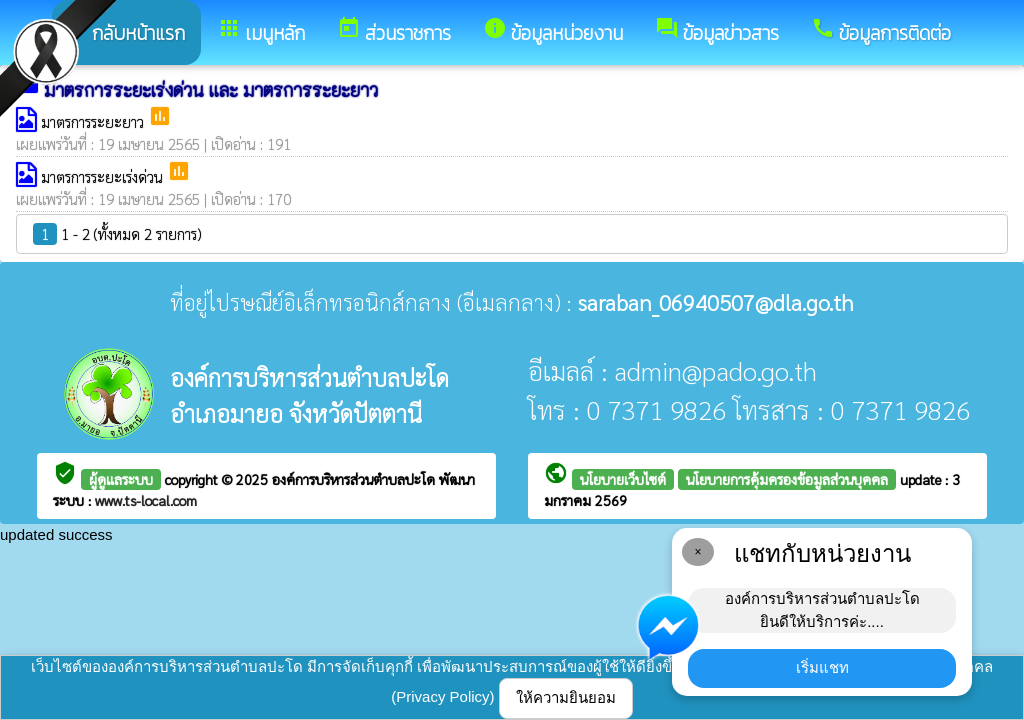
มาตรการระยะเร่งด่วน (104, 176)
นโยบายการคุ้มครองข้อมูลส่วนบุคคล (787, 479)
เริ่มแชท (822, 667)
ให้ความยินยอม (566, 697)
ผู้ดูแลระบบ (121, 479)
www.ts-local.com (146, 500)
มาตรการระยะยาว (94, 121)
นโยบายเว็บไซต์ (623, 479)
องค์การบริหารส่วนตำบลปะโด (355, 479)
